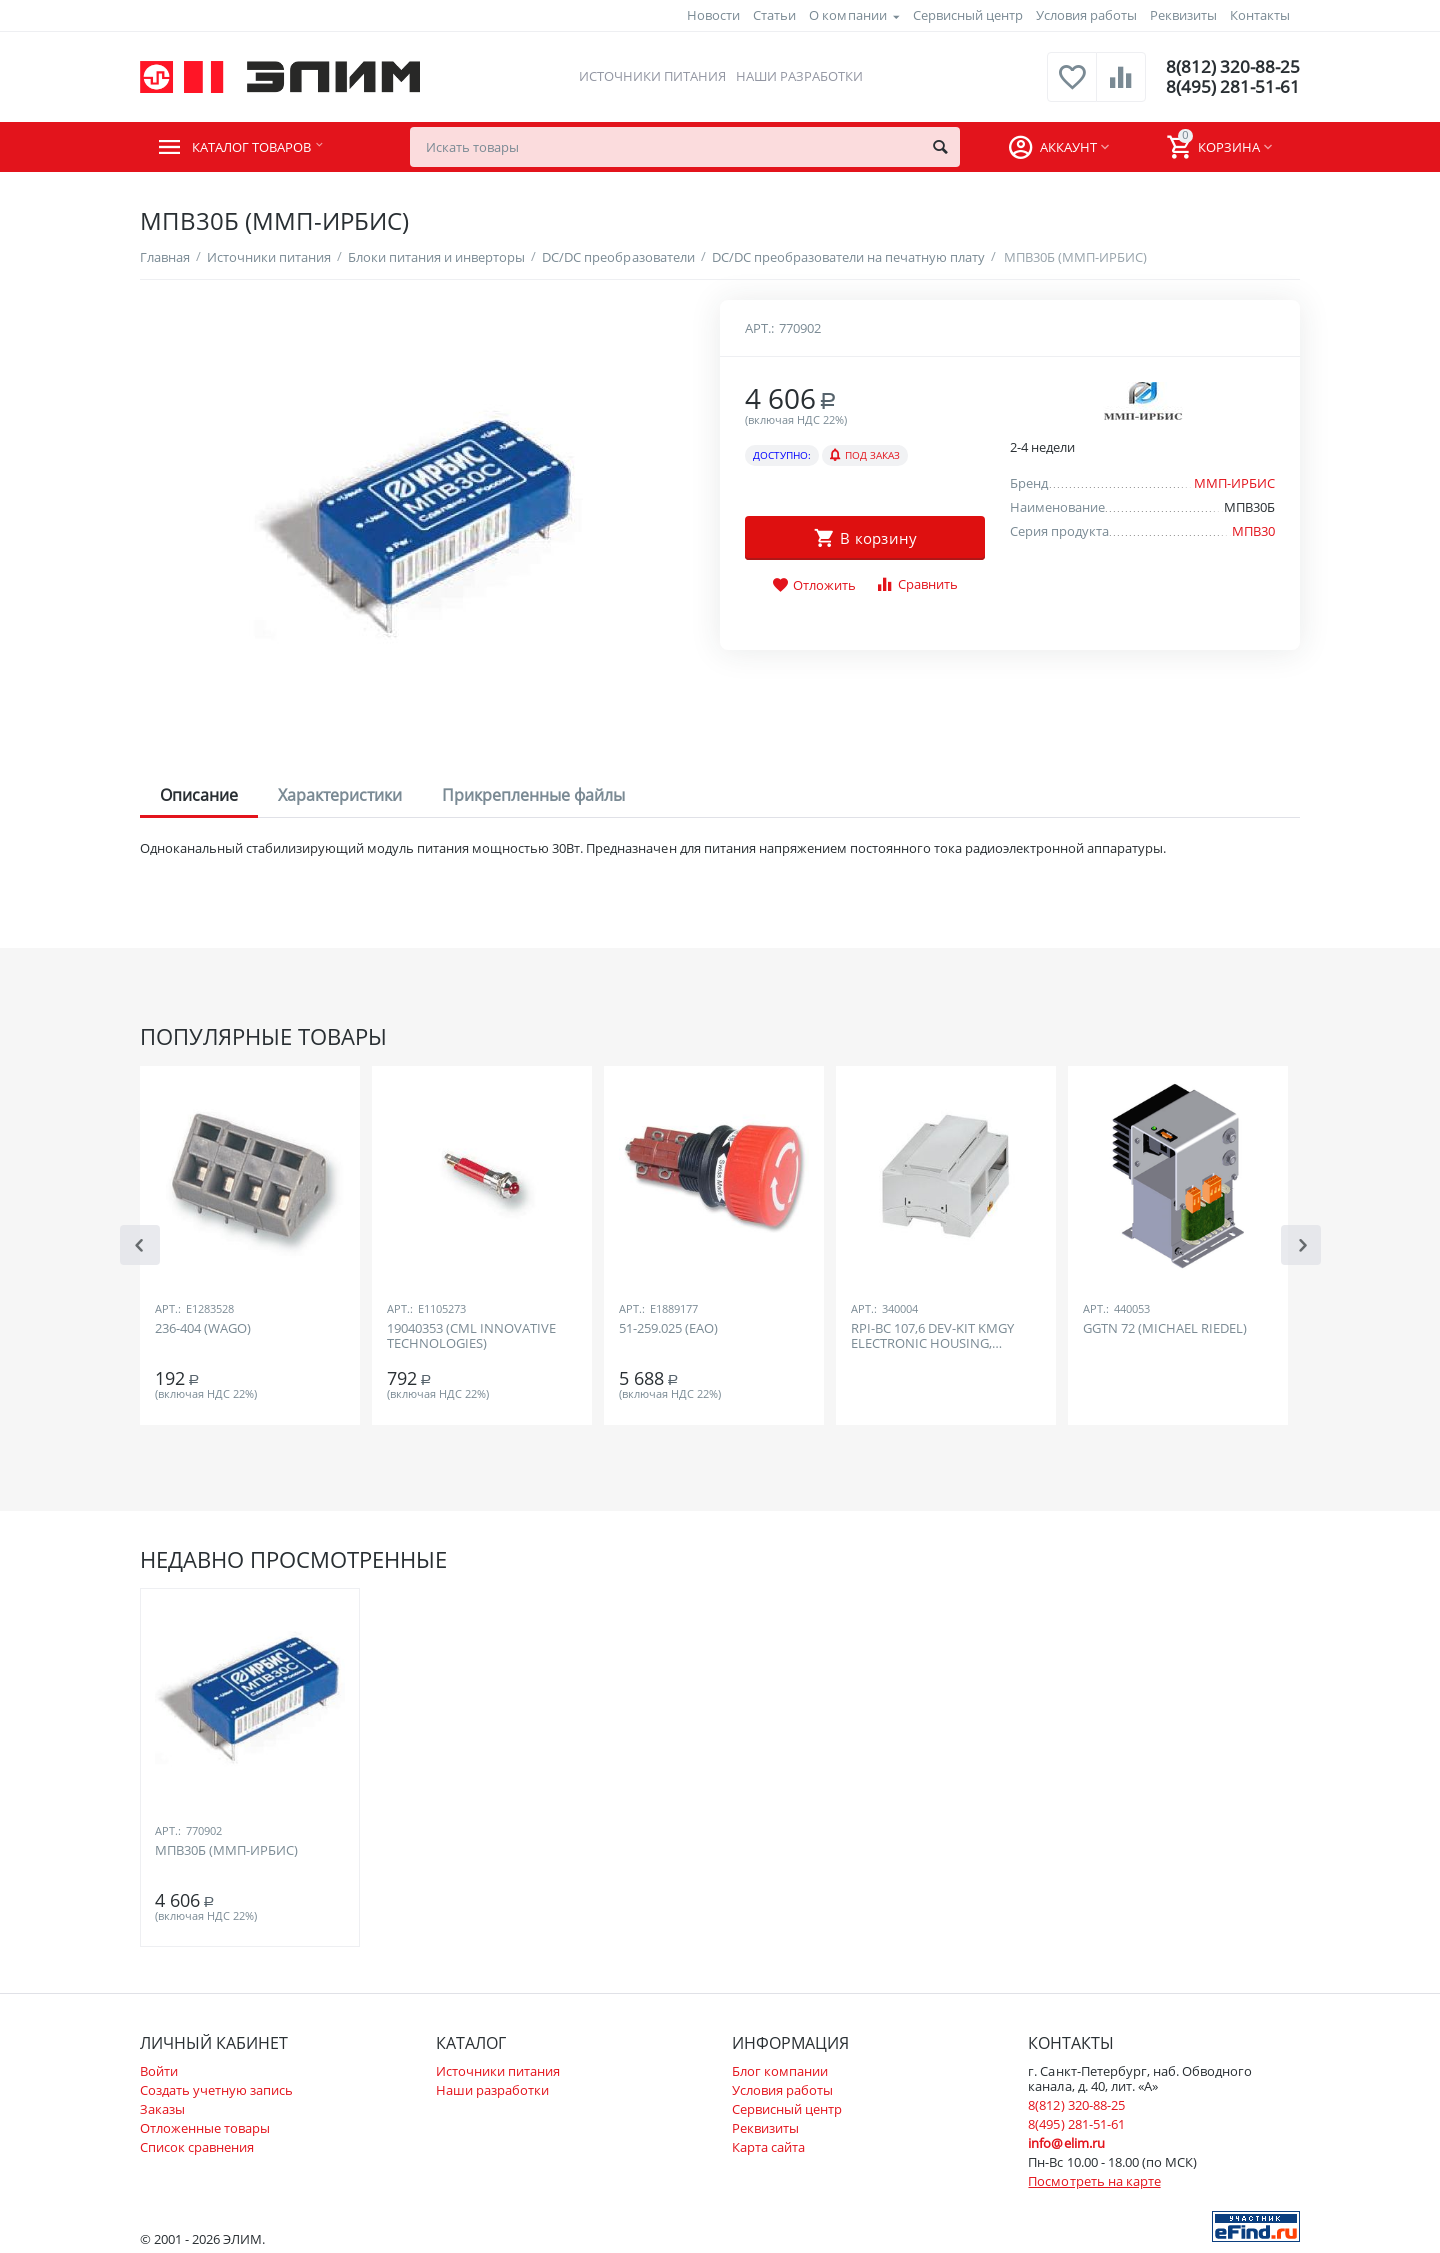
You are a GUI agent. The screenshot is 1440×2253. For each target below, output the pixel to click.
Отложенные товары (205, 2128)
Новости (713, 15)
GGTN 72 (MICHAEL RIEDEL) (1165, 1329)
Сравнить (916, 584)
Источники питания (650, 76)
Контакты (1260, 15)
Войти (159, 2071)
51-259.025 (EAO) (668, 1329)
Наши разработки (798, 76)
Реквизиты (1183, 15)
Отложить (814, 586)
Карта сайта (768, 2147)
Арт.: (759, 328)
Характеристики (340, 795)
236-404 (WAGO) (203, 1329)
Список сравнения (197, 2147)
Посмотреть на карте (1094, 2181)
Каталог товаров (261, 147)
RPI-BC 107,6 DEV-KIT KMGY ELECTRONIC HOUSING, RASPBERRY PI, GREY (932, 1337)
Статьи (774, 15)
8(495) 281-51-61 (1231, 87)
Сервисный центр (968, 15)
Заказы (162, 2109)
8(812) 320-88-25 (1231, 67)
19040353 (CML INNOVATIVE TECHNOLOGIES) (471, 1337)
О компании (847, 15)
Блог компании (780, 2071)
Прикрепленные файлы (533, 795)
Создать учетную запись (216, 2090)
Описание (199, 795)
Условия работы (1086, 15)
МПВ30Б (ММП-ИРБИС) (226, 1851)
